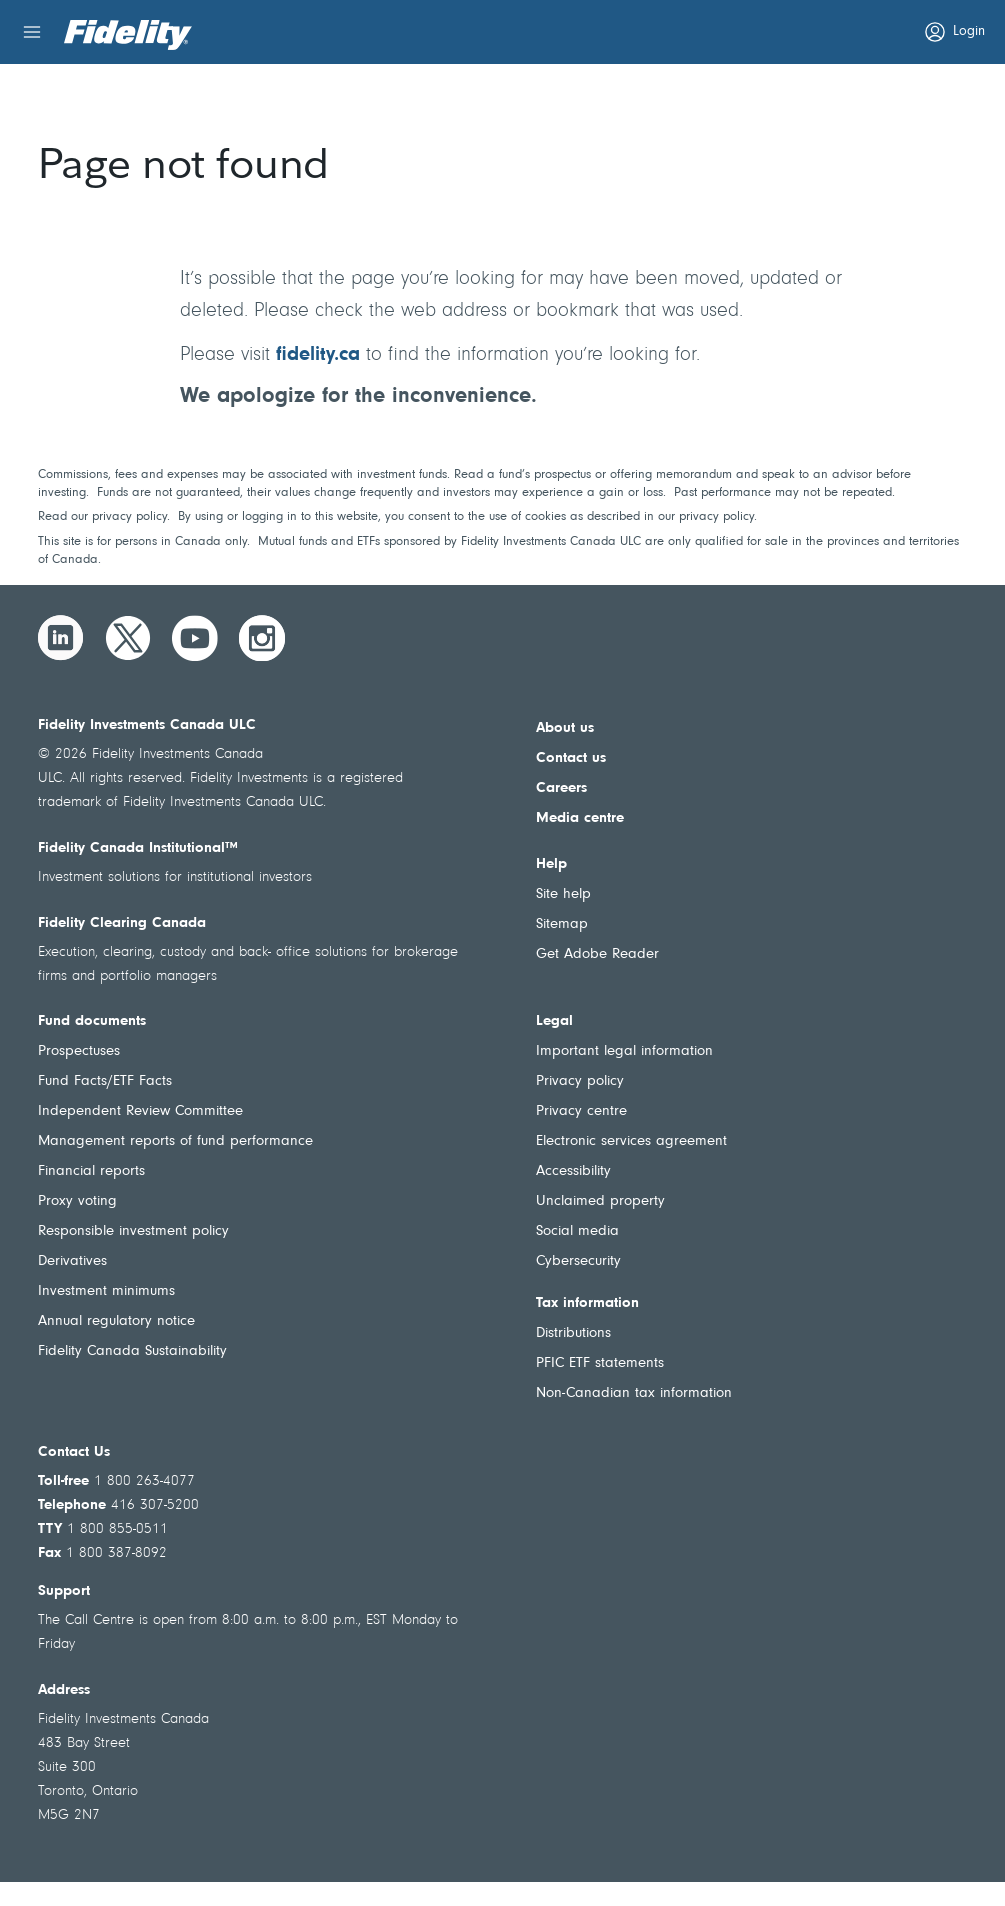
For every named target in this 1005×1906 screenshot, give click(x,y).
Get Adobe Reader (597, 954)
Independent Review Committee (140, 1111)
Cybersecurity (578, 1261)
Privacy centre (581, 1111)
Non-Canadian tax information (634, 1393)
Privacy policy (580, 1081)
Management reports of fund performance (175, 1141)
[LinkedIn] (61, 638)
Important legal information (624, 1051)
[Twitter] (128, 638)
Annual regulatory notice (116, 1321)
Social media (577, 1231)
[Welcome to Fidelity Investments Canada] (128, 35)
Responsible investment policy (133, 1231)
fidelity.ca (318, 355)
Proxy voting (77, 1201)
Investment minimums (106, 1291)
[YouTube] (195, 638)
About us (565, 728)
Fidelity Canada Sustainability (132, 1351)
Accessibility (573, 1171)
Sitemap (562, 924)
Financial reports (91, 1171)
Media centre (580, 818)
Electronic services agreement (631, 1141)
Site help (563, 894)
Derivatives (72, 1261)
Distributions (573, 1333)
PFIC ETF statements (600, 1363)
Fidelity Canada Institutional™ (138, 848)
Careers (561, 788)
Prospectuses (79, 1051)
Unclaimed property (600, 1201)
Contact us (571, 758)
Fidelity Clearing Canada (122, 923)
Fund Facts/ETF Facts (105, 1081)
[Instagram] (262, 638)
